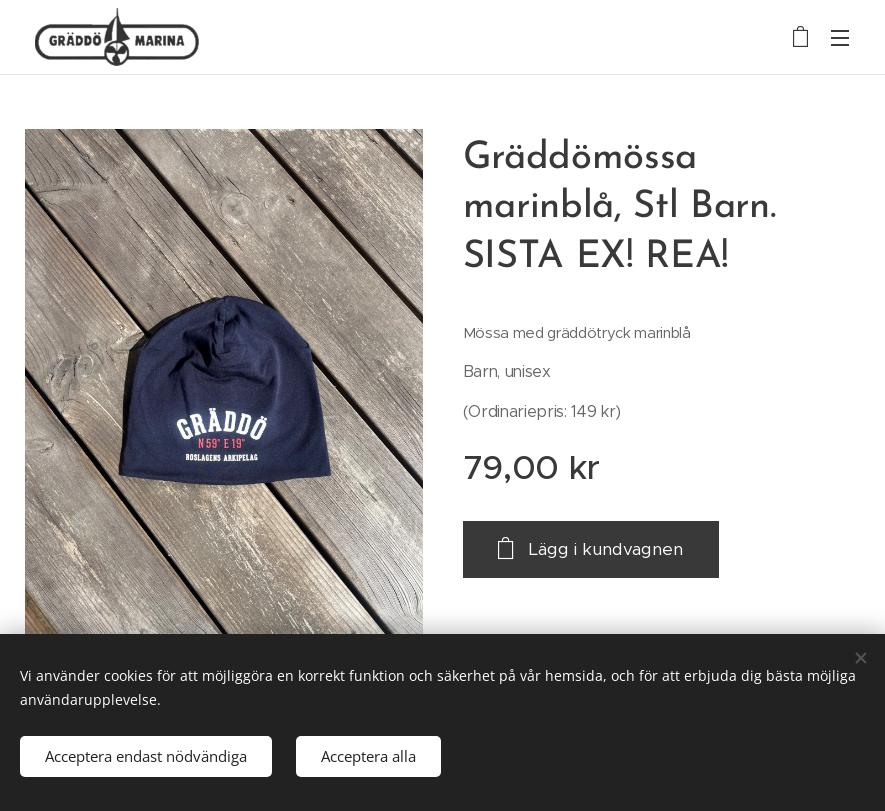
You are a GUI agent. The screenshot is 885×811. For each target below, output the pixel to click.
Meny (840, 38)
